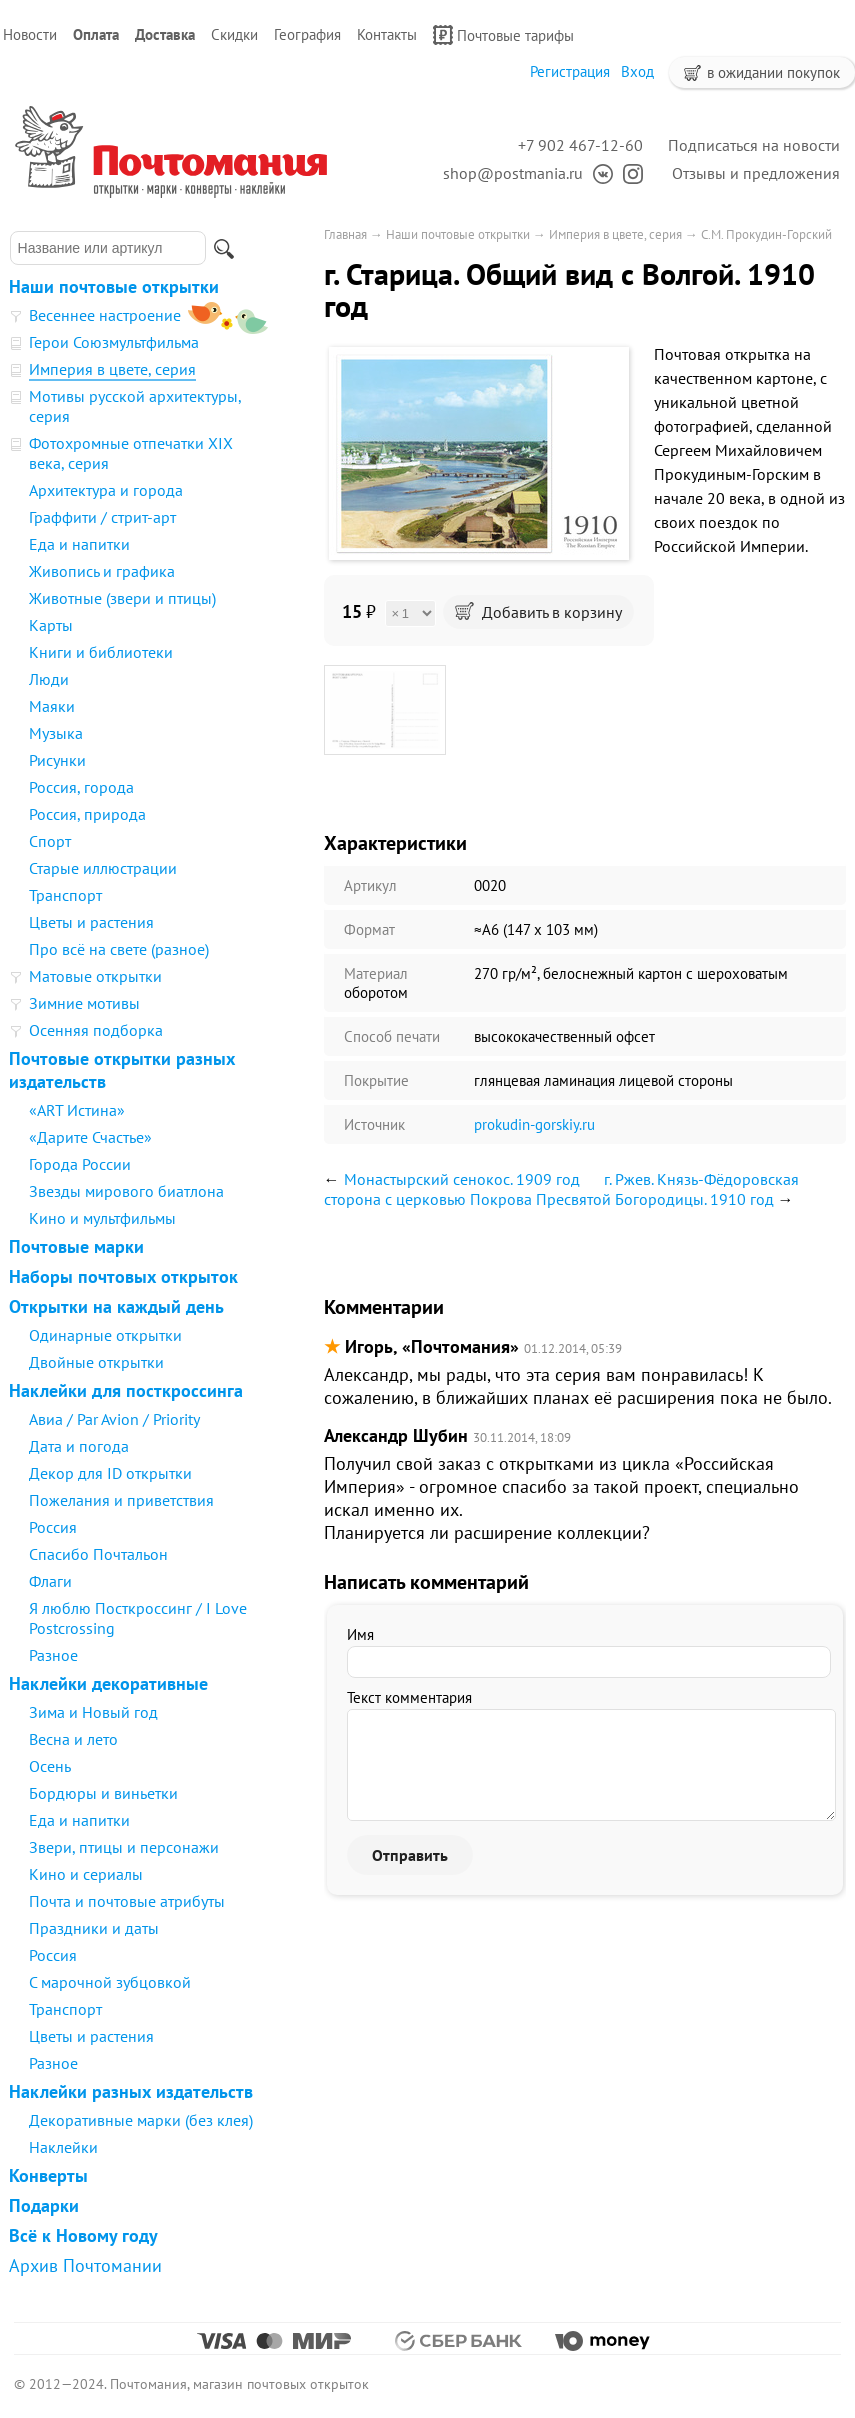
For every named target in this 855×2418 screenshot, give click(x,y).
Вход (637, 71)
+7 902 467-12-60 (580, 145)
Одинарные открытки (105, 1335)
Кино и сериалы (86, 1874)
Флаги (50, 1581)
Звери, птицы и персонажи (124, 1847)
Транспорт (65, 895)
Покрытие (376, 1080)
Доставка (165, 34)
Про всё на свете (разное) (119, 949)
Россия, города (81, 787)
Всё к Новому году (83, 2235)
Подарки (44, 2205)
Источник (374, 1124)
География (307, 34)
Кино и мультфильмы (102, 1218)
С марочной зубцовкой (110, 1982)
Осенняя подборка (96, 1030)
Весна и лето (73, 1739)
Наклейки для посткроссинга (126, 1390)
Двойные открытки (96, 1362)
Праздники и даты (94, 1928)
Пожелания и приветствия (121, 1500)
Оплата (96, 34)
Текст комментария (409, 1697)
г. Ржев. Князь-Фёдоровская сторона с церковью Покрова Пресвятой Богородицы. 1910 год (561, 1189)
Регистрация (570, 71)
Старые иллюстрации (103, 868)
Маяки (52, 706)
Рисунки (57, 760)
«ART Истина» (77, 1110)
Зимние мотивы (84, 1003)
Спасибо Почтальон (98, 1554)
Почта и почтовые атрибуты (127, 1901)
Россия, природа (87, 814)
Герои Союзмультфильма (114, 342)
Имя (360, 1634)
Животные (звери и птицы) (122, 598)
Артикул (370, 885)
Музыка (56, 733)
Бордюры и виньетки (103, 1793)
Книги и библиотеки (101, 652)
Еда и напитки (79, 544)
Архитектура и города (106, 490)
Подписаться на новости (754, 145)
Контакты (387, 34)
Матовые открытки (95, 976)
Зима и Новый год (93, 1712)
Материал (376, 973)
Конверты (48, 2175)
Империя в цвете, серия (112, 369)
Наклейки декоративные (108, 1683)
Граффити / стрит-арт (102, 517)
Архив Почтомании (85, 2265)
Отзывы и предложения (756, 173)
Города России (80, 1164)
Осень (50, 1766)
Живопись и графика (102, 571)
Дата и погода (79, 1446)
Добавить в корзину (538, 612)
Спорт (50, 841)
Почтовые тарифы (503, 35)
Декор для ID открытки (110, 1473)
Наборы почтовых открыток (123, 1276)
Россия (53, 1527)
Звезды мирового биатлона (126, 1191)
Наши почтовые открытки (114, 286)
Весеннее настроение (105, 315)
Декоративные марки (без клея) (141, 2120)
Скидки (234, 34)
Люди (49, 679)
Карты (51, 625)
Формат (369, 929)
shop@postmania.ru (513, 173)
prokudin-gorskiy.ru (534, 1124)
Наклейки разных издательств (131, 2091)
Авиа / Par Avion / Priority (114, 1419)
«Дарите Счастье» (90, 1137)
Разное (53, 1655)
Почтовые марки (76, 1246)
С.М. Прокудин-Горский (766, 234)
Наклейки (63, 2147)
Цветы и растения (91, 922)
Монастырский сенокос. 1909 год (462, 1179)
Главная (345, 234)
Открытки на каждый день (116, 1306)
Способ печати (392, 1036)
